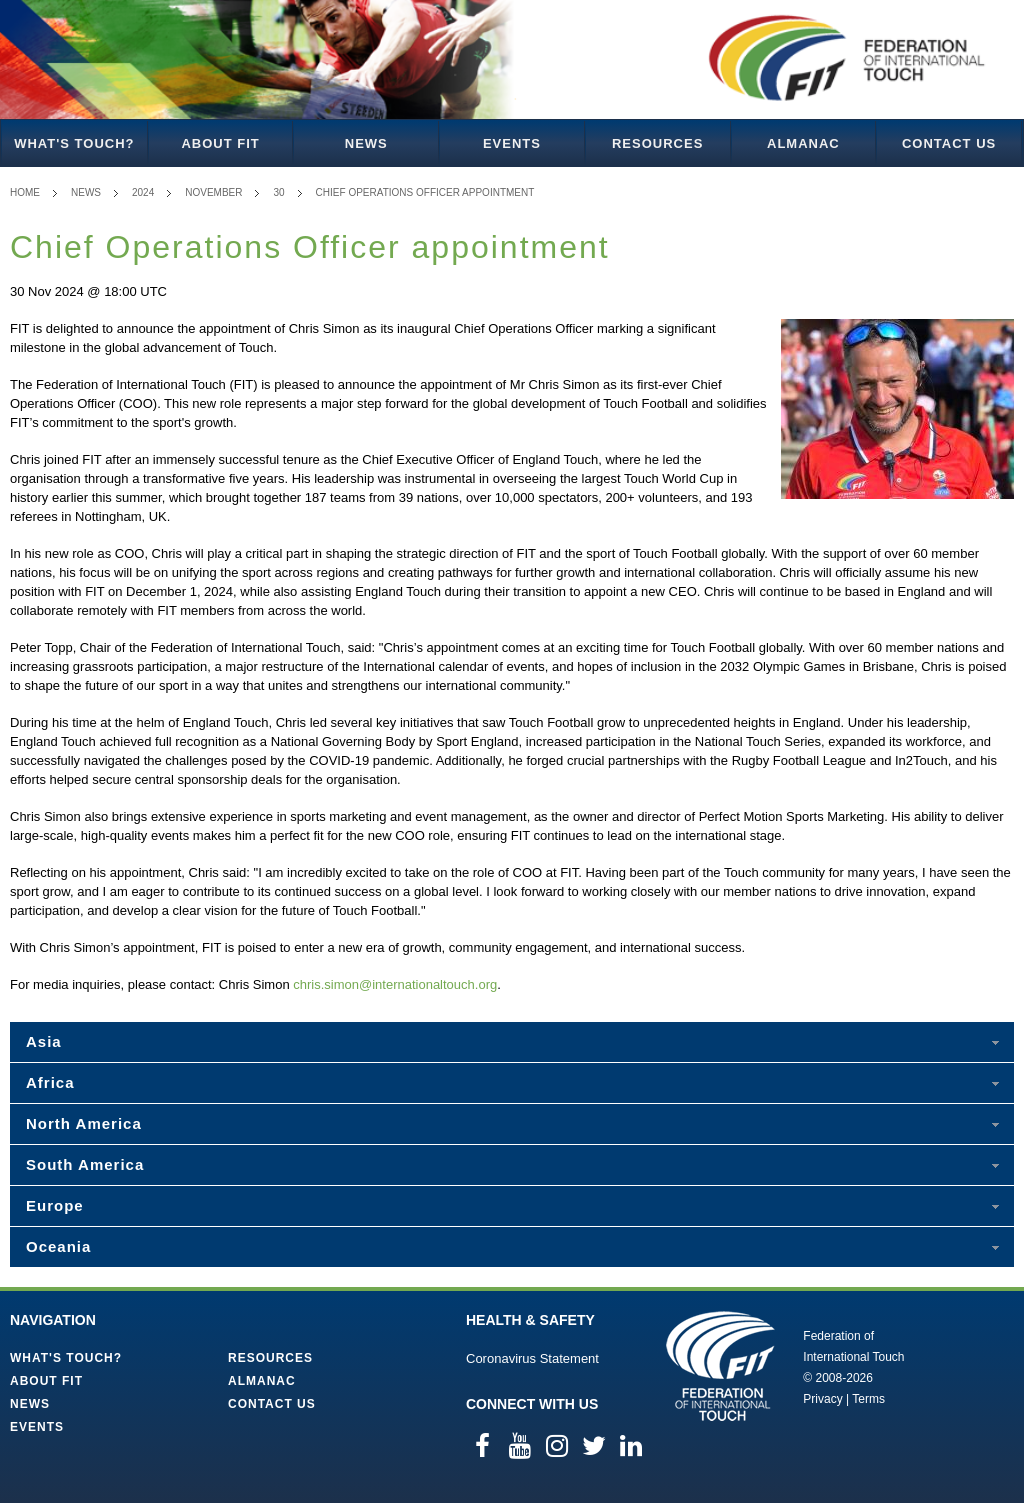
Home (25, 192)
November (213, 192)
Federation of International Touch (720, 1366)
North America (84, 1123)
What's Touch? (74, 143)
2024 (143, 192)
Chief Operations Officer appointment (425, 192)
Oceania (58, 1246)
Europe (55, 1205)
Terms (868, 1399)
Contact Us (949, 143)
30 (278, 192)
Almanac (803, 143)
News (366, 143)
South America (85, 1164)
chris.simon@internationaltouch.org (395, 984)
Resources (657, 143)
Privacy (822, 1399)
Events (512, 143)
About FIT (220, 143)
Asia (44, 1041)
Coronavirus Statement (532, 1358)
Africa (50, 1082)
